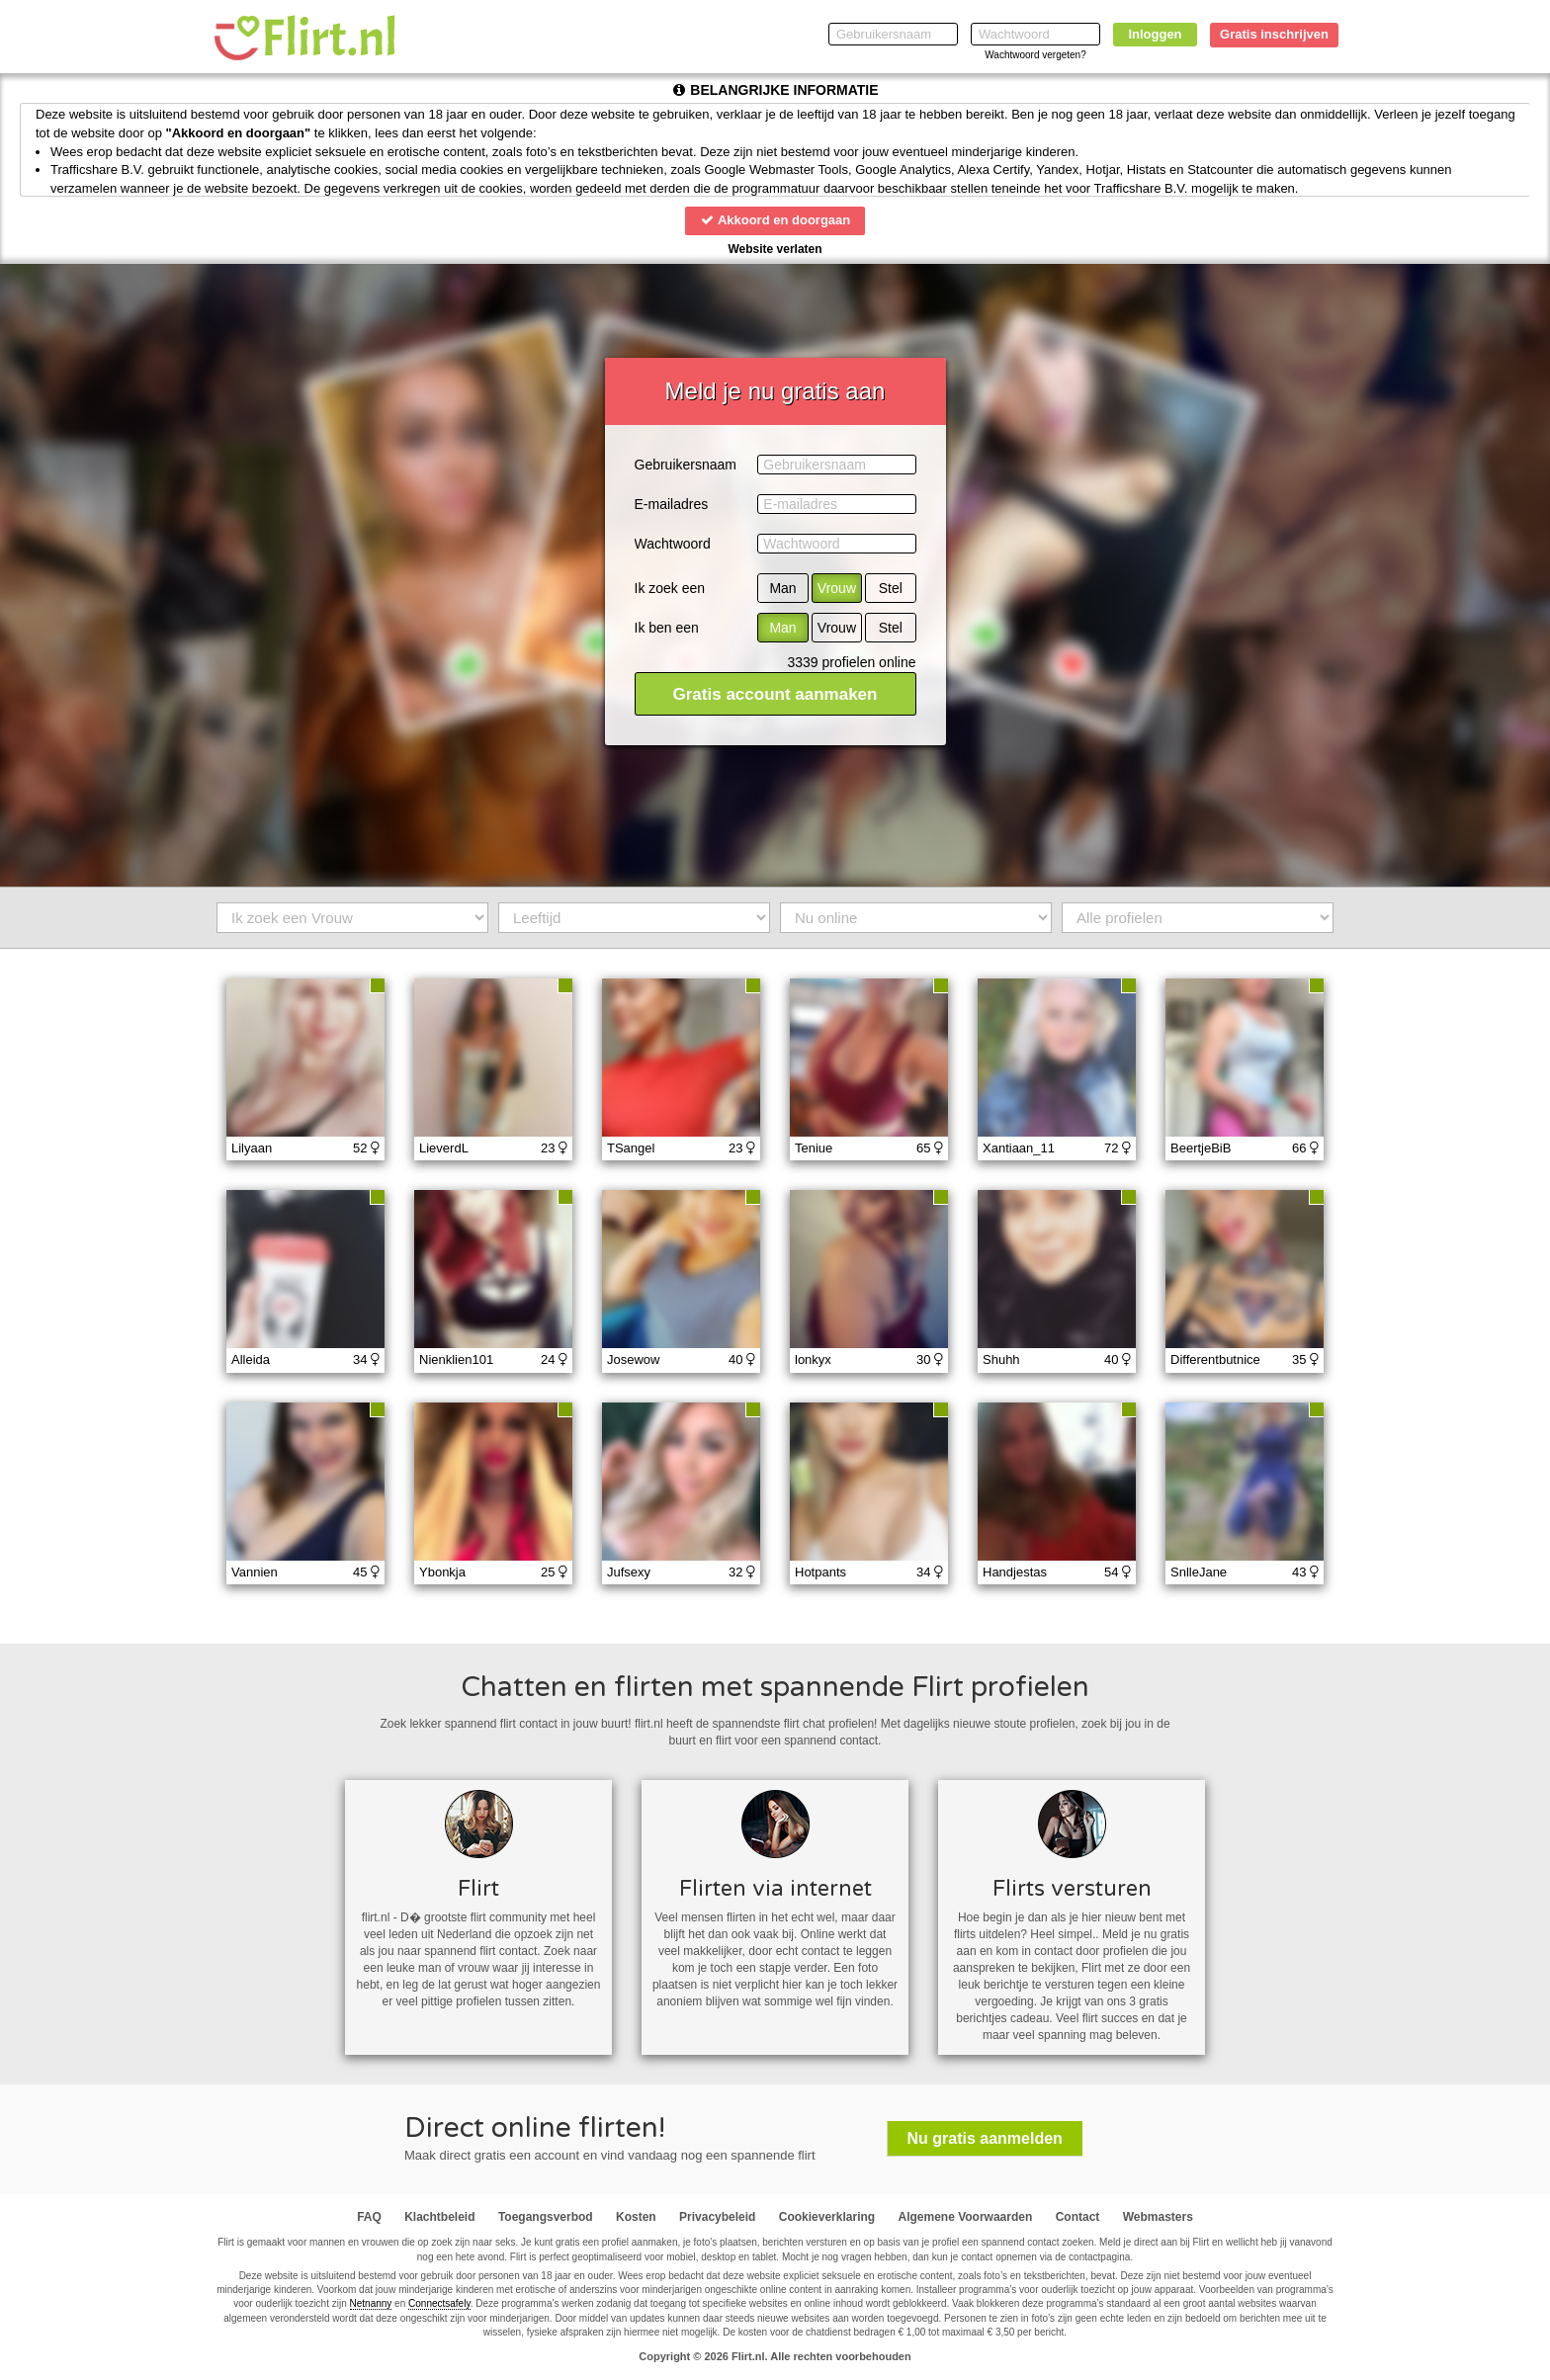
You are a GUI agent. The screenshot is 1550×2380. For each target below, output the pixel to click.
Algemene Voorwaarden (965, 2217)
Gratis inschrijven (1274, 34)
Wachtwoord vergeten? (1035, 54)
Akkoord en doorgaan (775, 219)
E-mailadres (672, 504)
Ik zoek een (670, 588)
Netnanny (371, 2303)
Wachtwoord (673, 544)
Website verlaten (774, 249)
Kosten (636, 2217)
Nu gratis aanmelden (985, 2138)
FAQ (369, 2217)
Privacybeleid (717, 2217)
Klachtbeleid (439, 2217)
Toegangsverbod (545, 2217)
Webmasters (1158, 2217)
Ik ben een (667, 628)
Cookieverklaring (827, 2217)
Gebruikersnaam (686, 464)
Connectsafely (439, 2303)
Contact (1078, 2217)
